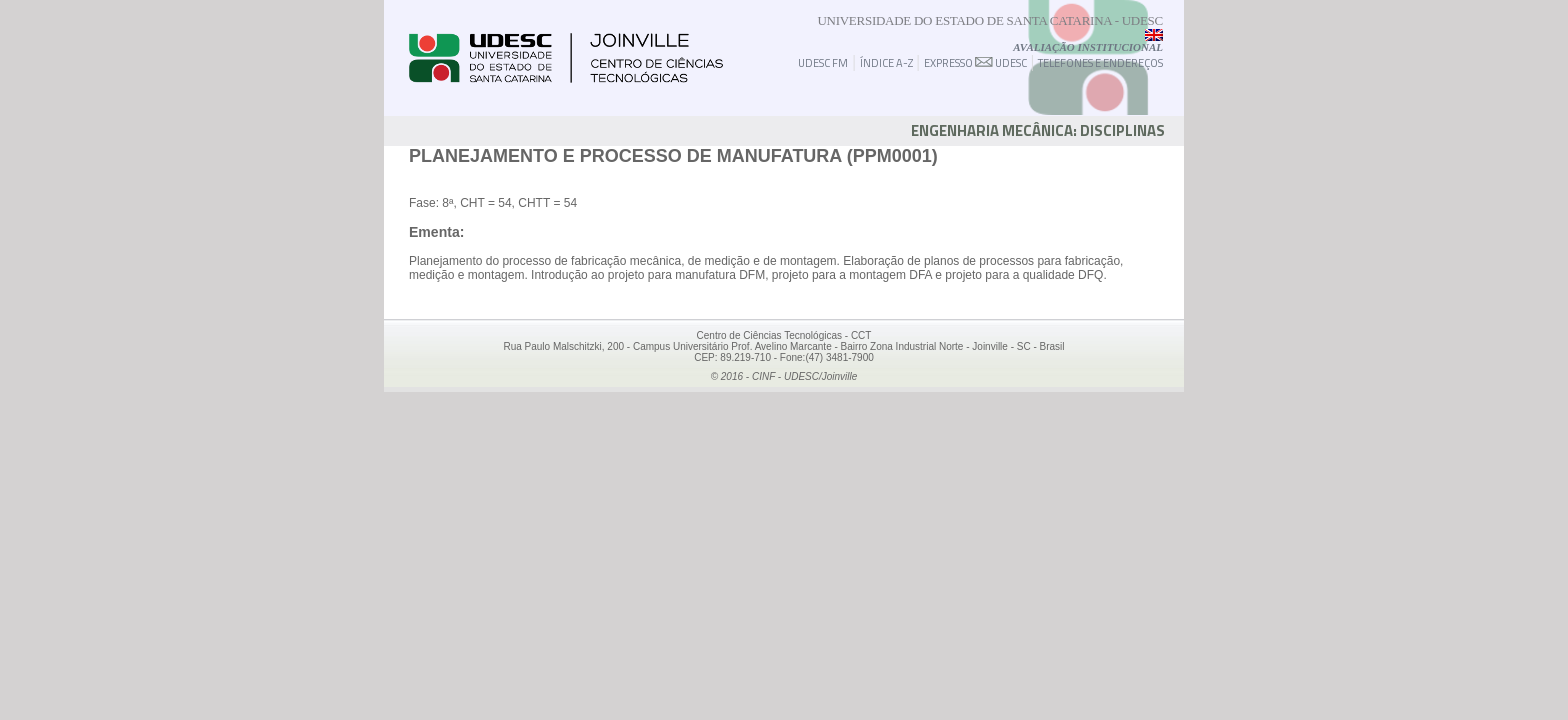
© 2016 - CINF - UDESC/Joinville (784, 376)
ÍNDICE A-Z (886, 63)
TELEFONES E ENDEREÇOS (1100, 63)
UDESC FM (823, 63)
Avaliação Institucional (1088, 47)
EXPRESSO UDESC (975, 63)
